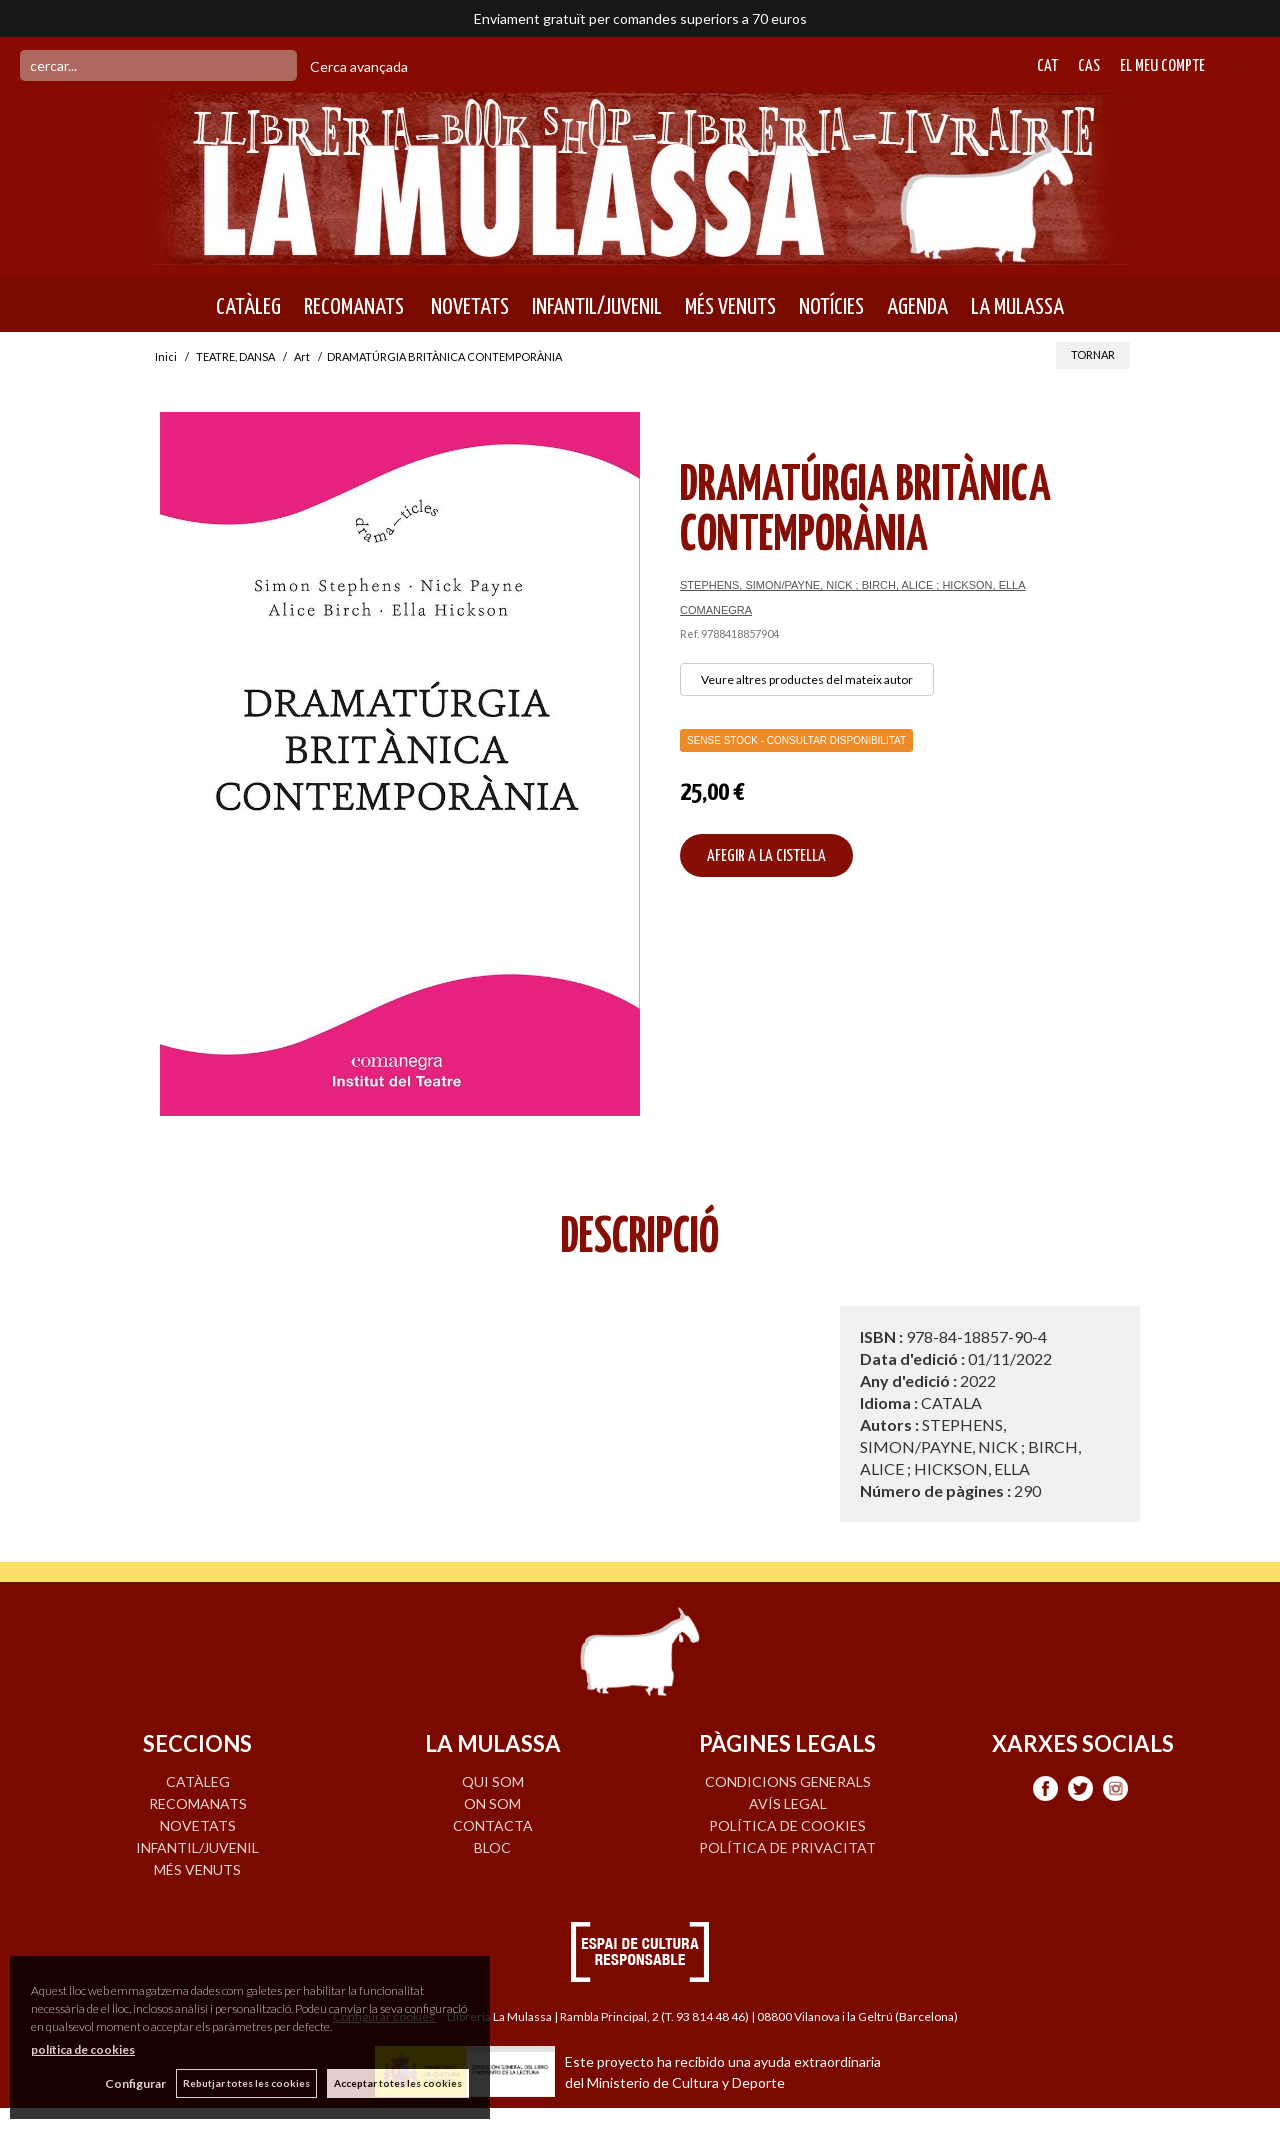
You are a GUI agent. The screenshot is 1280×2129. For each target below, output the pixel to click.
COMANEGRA (716, 610)
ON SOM (492, 1803)
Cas (1089, 66)
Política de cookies (787, 1825)
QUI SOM (493, 1781)
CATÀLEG (248, 307)
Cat (1047, 66)
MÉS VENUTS (730, 307)
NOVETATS (468, 307)
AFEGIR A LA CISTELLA (766, 856)
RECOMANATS (354, 307)
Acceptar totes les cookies (398, 2083)
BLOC (492, 1847)
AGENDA (917, 307)
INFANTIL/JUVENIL (597, 307)
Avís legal (788, 1803)
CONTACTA (493, 1825)
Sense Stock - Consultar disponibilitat (796, 740)
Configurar (135, 2083)
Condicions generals (788, 1781)
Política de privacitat (787, 1847)
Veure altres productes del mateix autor (807, 679)
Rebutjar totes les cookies (246, 2083)
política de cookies (83, 2049)
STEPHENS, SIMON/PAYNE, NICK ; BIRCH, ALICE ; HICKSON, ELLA (853, 585)
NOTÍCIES (831, 307)
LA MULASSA (1017, 307)
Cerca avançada (359, 66)
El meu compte (1162, 66)
